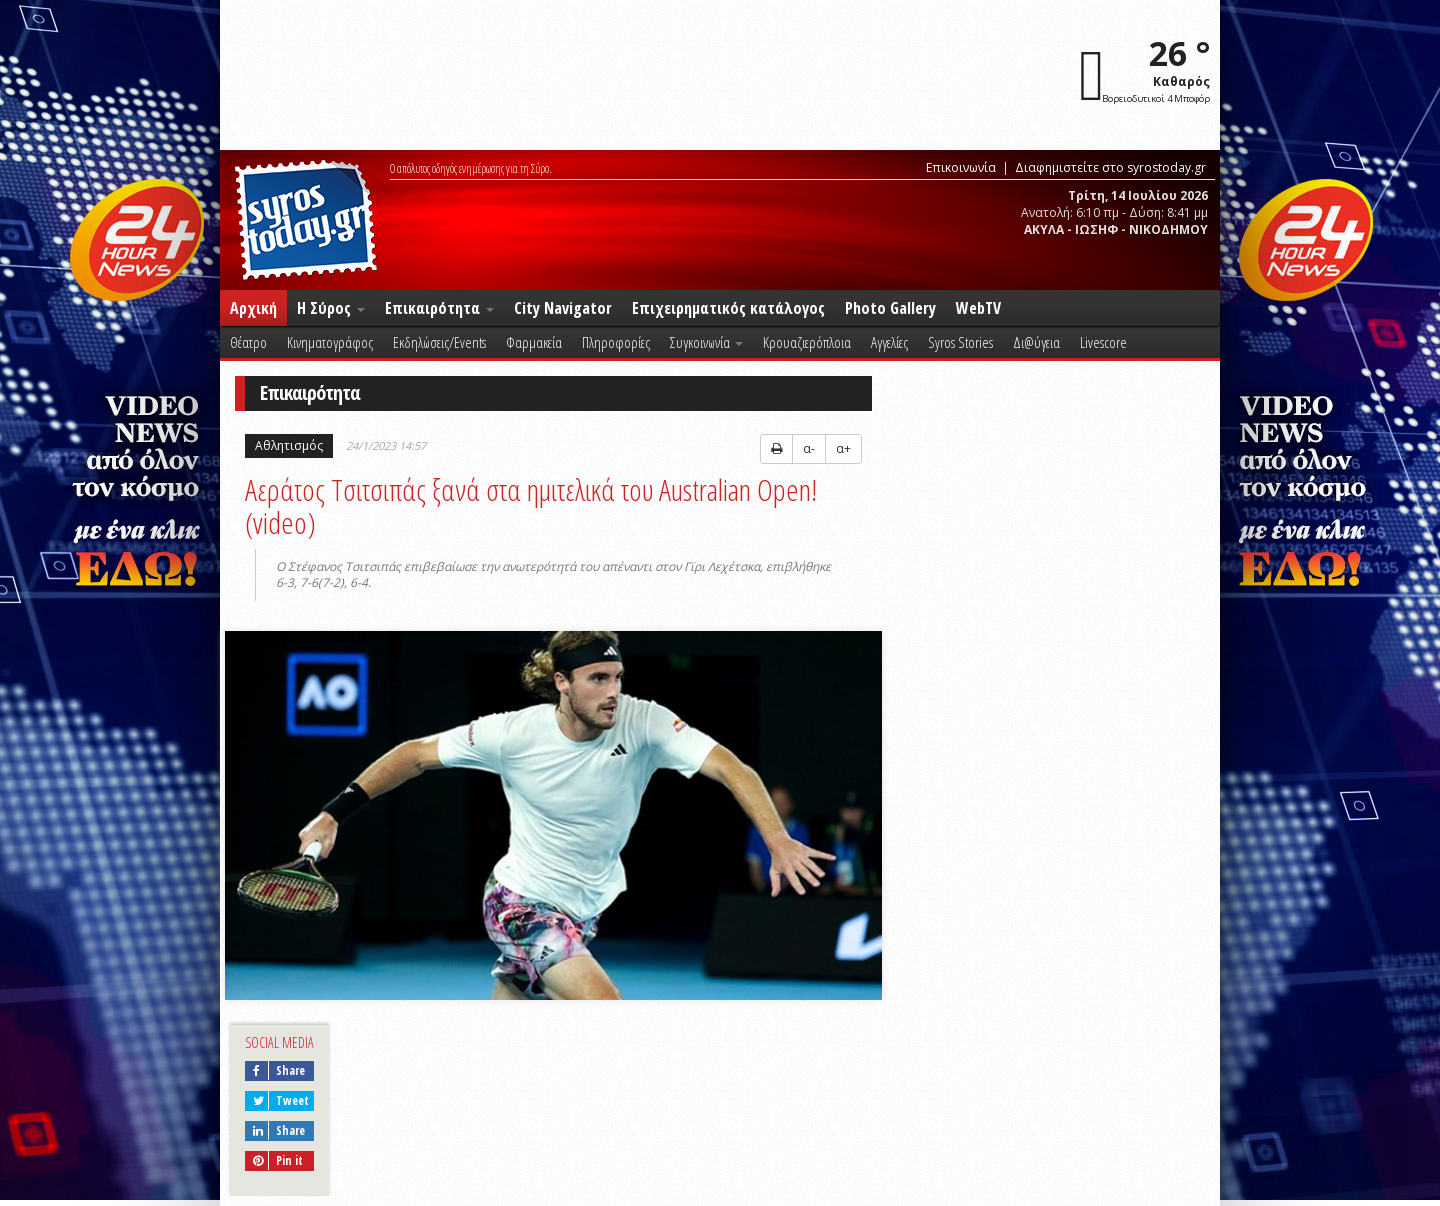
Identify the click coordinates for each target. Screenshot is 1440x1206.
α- (809, 448)
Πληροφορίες (616, 342)
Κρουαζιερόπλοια (807, 342)
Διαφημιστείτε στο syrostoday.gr (1110, 167)
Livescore (1103, 342)
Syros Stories (960, 342)
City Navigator (563, 308)
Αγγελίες (889, 342)
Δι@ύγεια (1036, 342)
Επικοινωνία (961, 167)
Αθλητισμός (289, 445)
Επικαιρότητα (439, 308)
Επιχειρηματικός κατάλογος (728, 308)
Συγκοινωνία (706, 342)
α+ (843, 448)
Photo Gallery (890, 308)
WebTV (978, 308)
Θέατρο (248, 342)
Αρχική (253, 308)
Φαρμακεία (534, 342)
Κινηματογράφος (330, 342)
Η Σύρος (331, 308)
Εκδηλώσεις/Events (439, 342)
